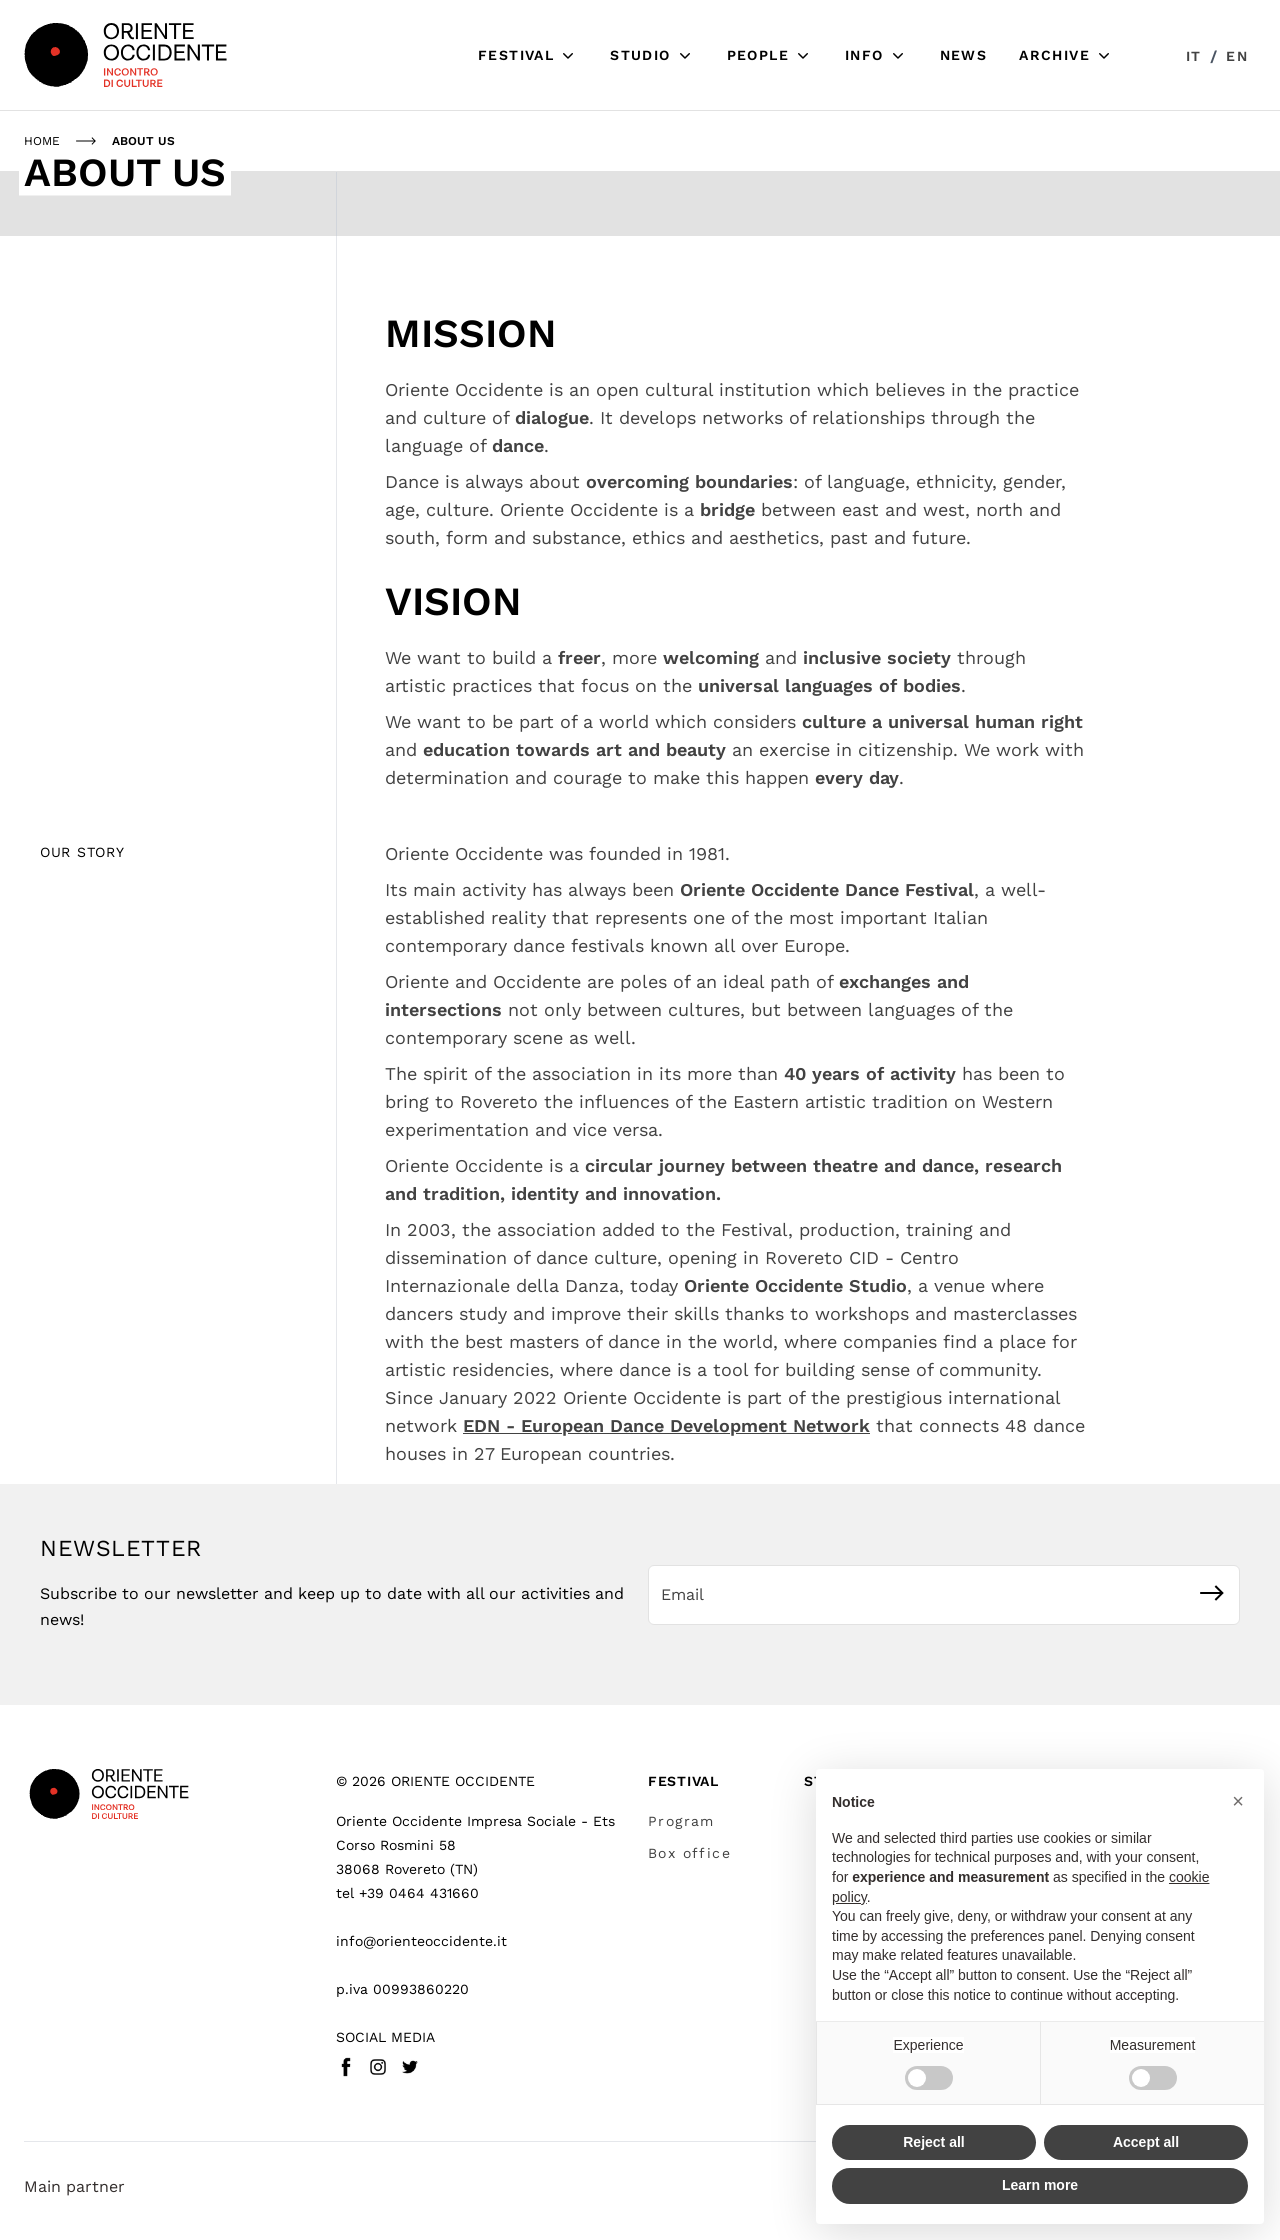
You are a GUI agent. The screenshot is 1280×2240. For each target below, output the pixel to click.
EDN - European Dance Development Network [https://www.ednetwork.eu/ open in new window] (666, 1425)
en (1237, 56)
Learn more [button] (1040, 2185)
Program (681, 1821)
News (964, 55)
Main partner (74, 2186)
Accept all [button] (1146, 2142)
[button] (1238, 1801)
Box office (689, 1853)
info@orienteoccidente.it (421, 1941)
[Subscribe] (1212, 1593)
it (1194, 56)
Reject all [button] (933, 2142)
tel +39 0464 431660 (407, 1893)
